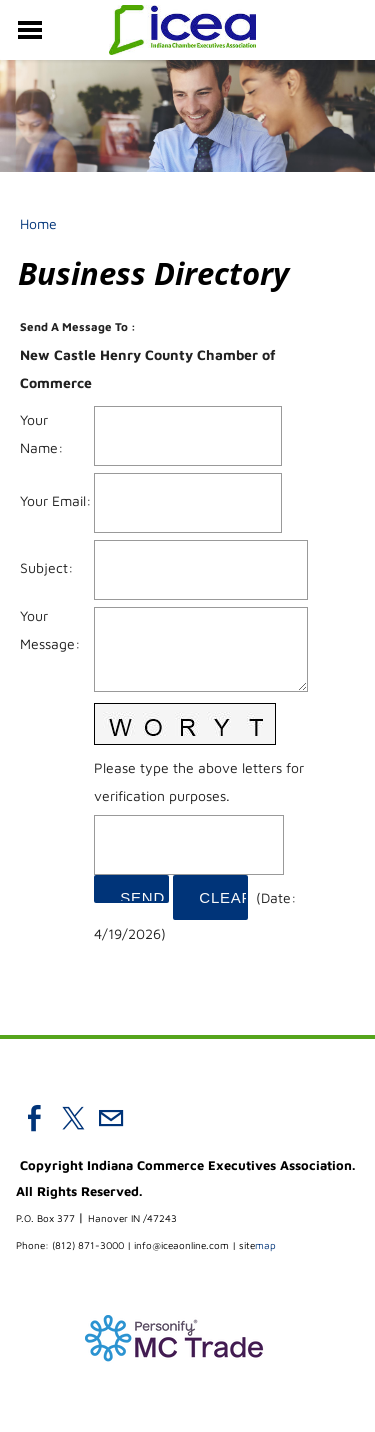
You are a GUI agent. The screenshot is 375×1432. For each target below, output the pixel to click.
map (257, 1245)
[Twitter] (73, 1118)
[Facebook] (35, 1118)
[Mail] (111, 1118)
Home (38, 223)
